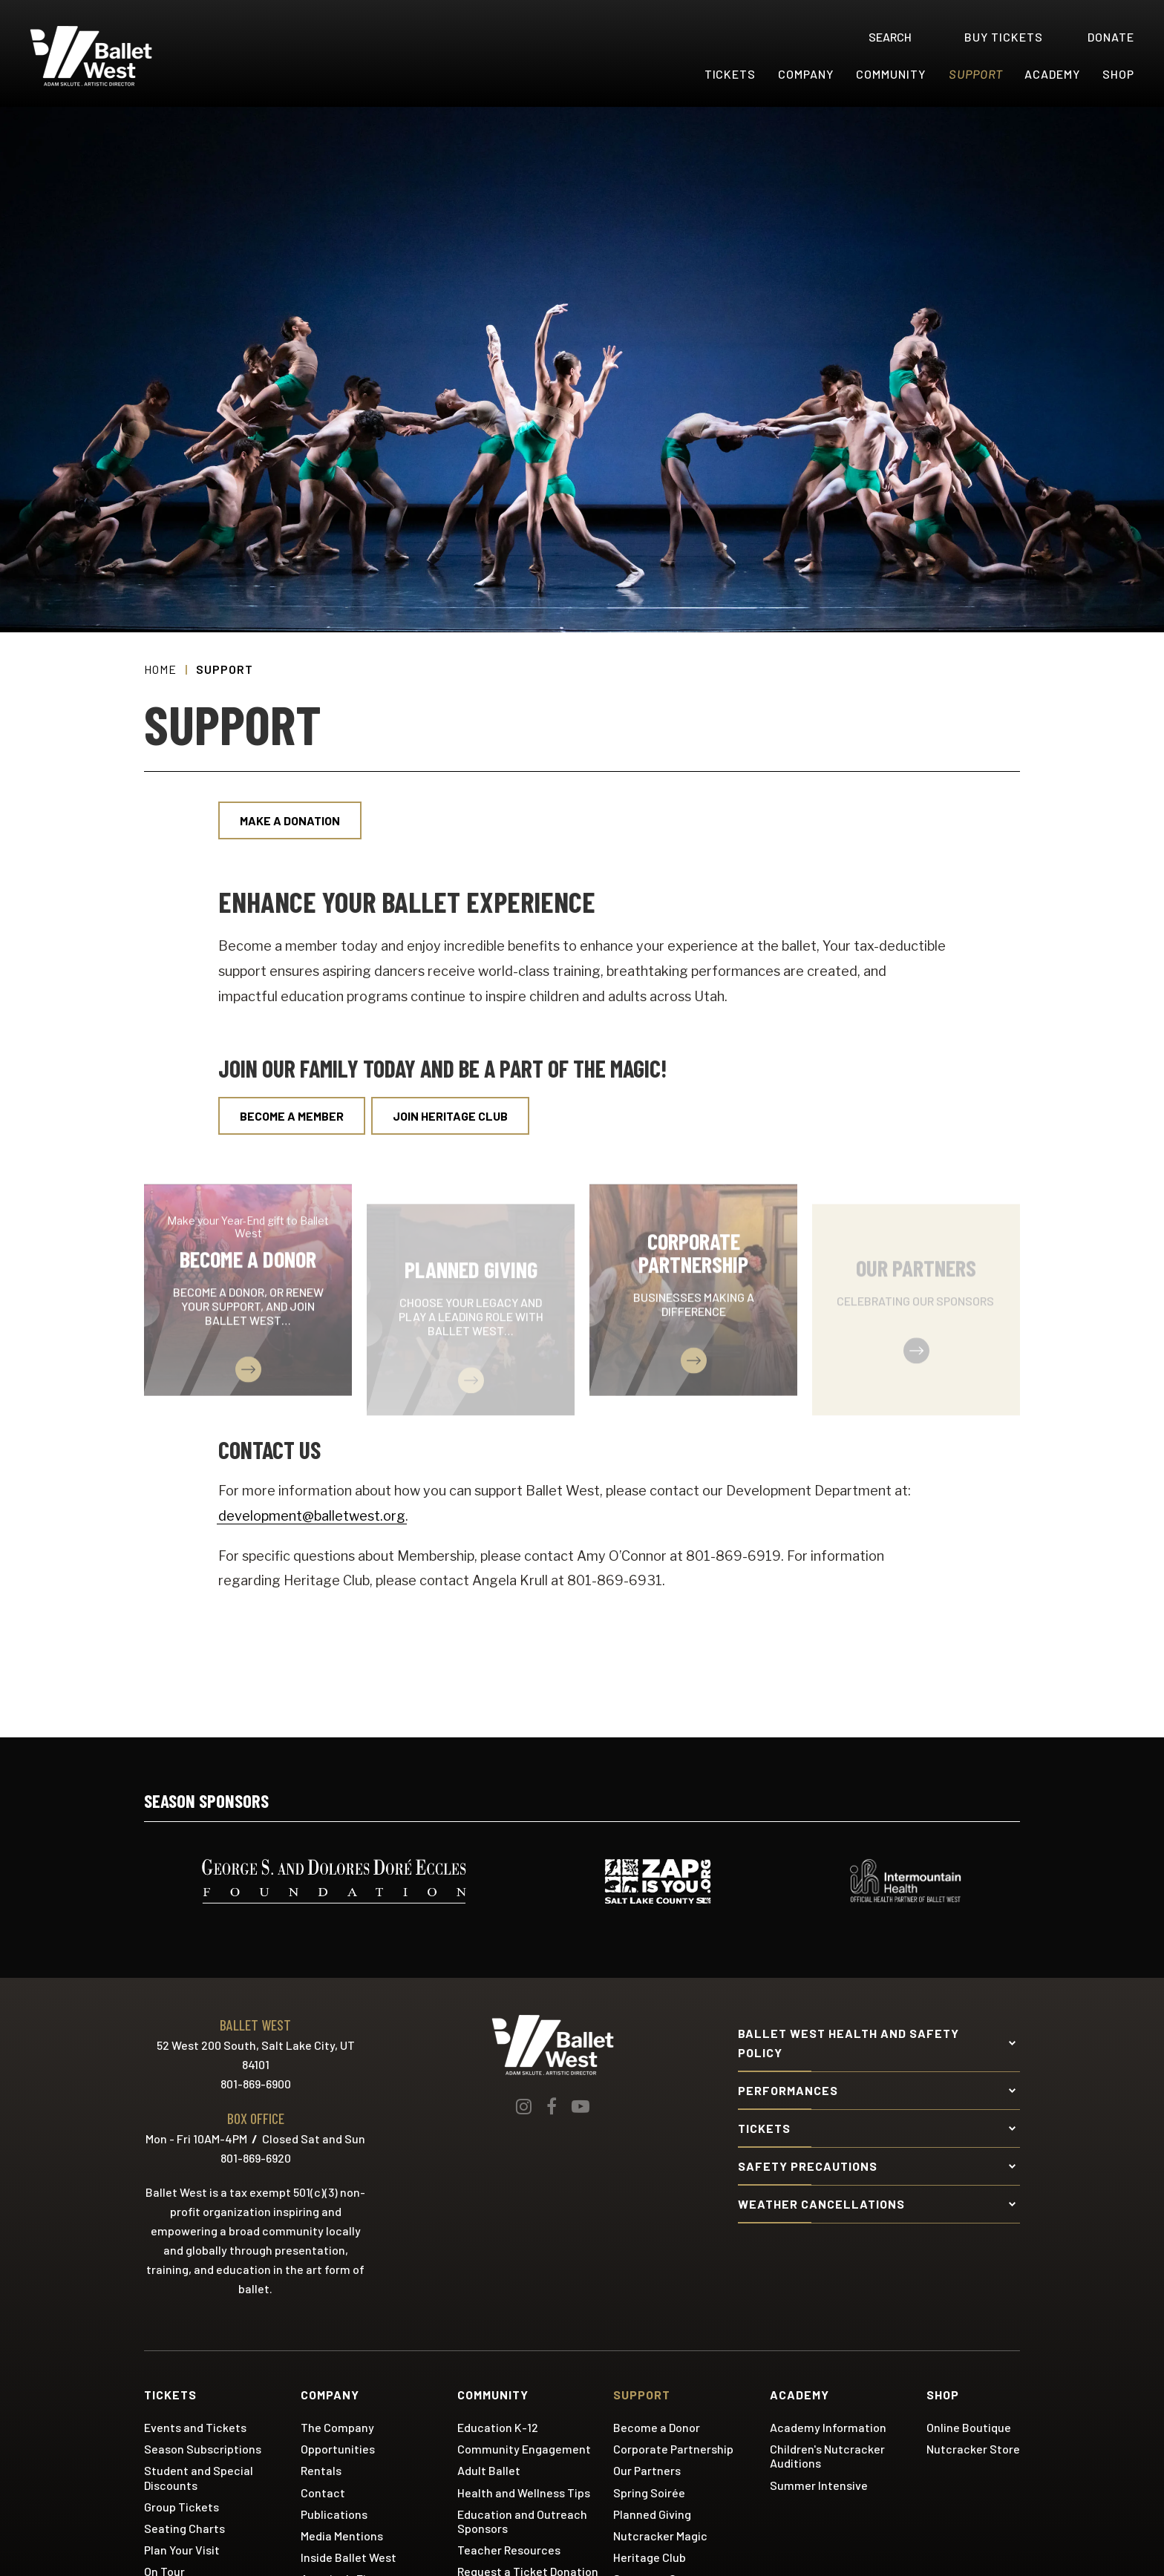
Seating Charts (184, 2528)
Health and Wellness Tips (523, 2492)
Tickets (730, 74)
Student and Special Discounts (198, 2477)
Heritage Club (649, 2557)
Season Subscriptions (202, 2449)
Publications (334, 2514)
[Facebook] (551, 2106)
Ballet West (119, 56)
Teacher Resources (508, 2550)
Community (891, 74)
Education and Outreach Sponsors (522, 2521)
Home (160, 669)
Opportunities (338, 2449)
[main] (582, 922)
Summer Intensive (819, 2485)
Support (976, 74)
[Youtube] (580, 2106)
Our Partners (647, 2470)
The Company (337, 2427)
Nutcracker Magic (660, 2536)
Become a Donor (656, 2427)
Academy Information (828, 2427)
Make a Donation (290, 820)
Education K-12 (497, 2427)
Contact (323, 2492)
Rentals (321, 2470)
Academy (1052, 74)
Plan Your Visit (182, 2550)
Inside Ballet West (348, 2557)
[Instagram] (524, 2106)
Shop (1118, 74)
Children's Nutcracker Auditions (827, 2456)
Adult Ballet (488, 2470)
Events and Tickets (195, 2427)
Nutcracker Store (973, 2449)
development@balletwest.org (311, 1516)
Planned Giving (652, 2514)
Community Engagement (524, 2449)
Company (806, 74)
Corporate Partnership (673, 2449)
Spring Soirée (649, 2492)
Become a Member (292, 1116)
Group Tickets (181, 2507)
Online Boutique (968, 2427)
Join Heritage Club (450, 1116)
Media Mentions (342, 2536)
